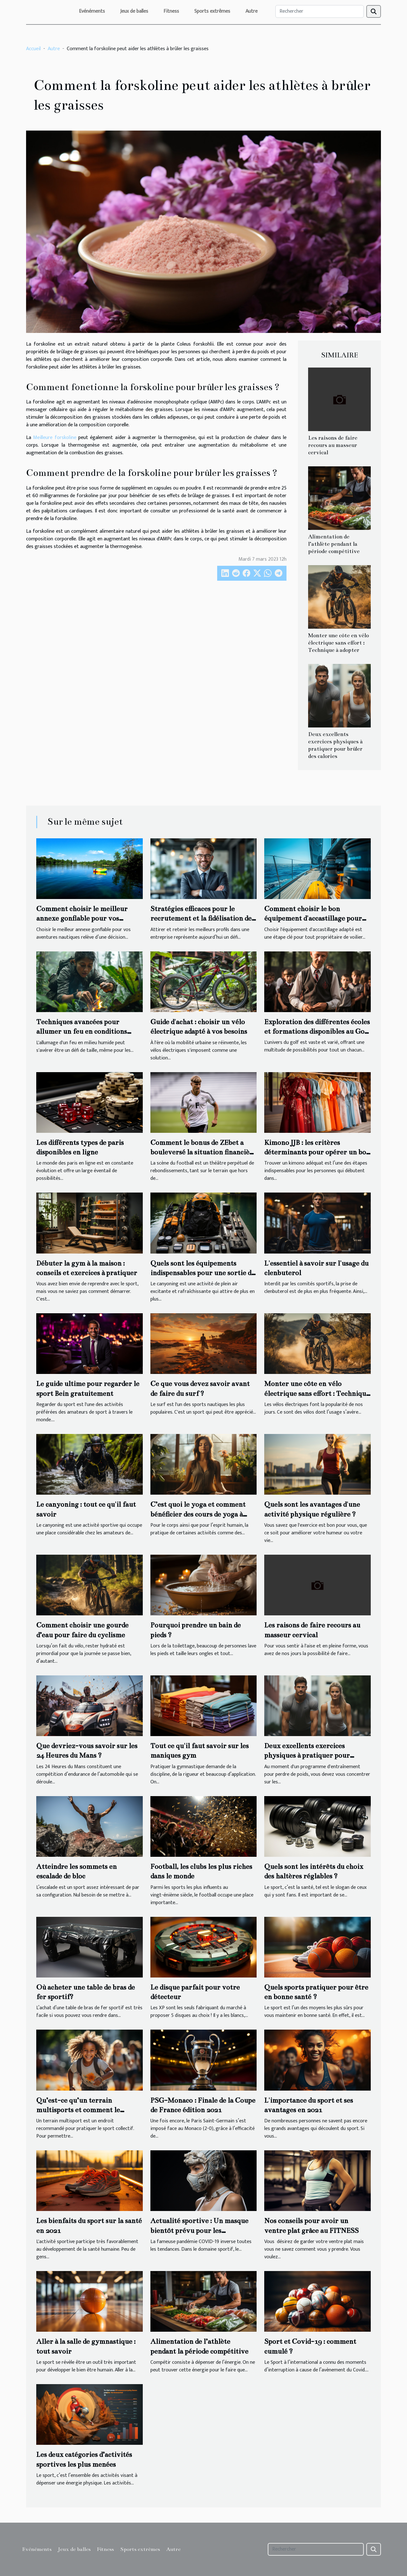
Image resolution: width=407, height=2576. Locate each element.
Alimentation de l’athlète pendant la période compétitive (334, 544)
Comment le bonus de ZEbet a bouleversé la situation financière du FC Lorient (203, 1152)
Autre (251, 11)
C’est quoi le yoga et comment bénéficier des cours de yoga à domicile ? (197, 1514)
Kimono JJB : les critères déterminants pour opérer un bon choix (317, 1152)
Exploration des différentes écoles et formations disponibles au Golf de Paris (317, 1031)
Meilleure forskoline (54, 437)
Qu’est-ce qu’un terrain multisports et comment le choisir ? (78, 2110)
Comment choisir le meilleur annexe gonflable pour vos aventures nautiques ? (82, 918)
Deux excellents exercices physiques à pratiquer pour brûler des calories (307, 1755)
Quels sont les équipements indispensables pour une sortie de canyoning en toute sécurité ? (202, 1273)
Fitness (171, 11)
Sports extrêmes (212, 11)
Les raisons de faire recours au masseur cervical (332, 445)
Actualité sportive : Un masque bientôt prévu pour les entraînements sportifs (199, 2230)
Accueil (33, 48)
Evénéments (92, 11)
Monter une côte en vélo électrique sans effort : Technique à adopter (338, 642)
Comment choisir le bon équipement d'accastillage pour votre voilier (313, 918)
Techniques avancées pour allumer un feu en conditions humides (81, 1031)
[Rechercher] (319, 11)
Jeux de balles (134, 11)
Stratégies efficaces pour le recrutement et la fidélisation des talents (202, 918)
